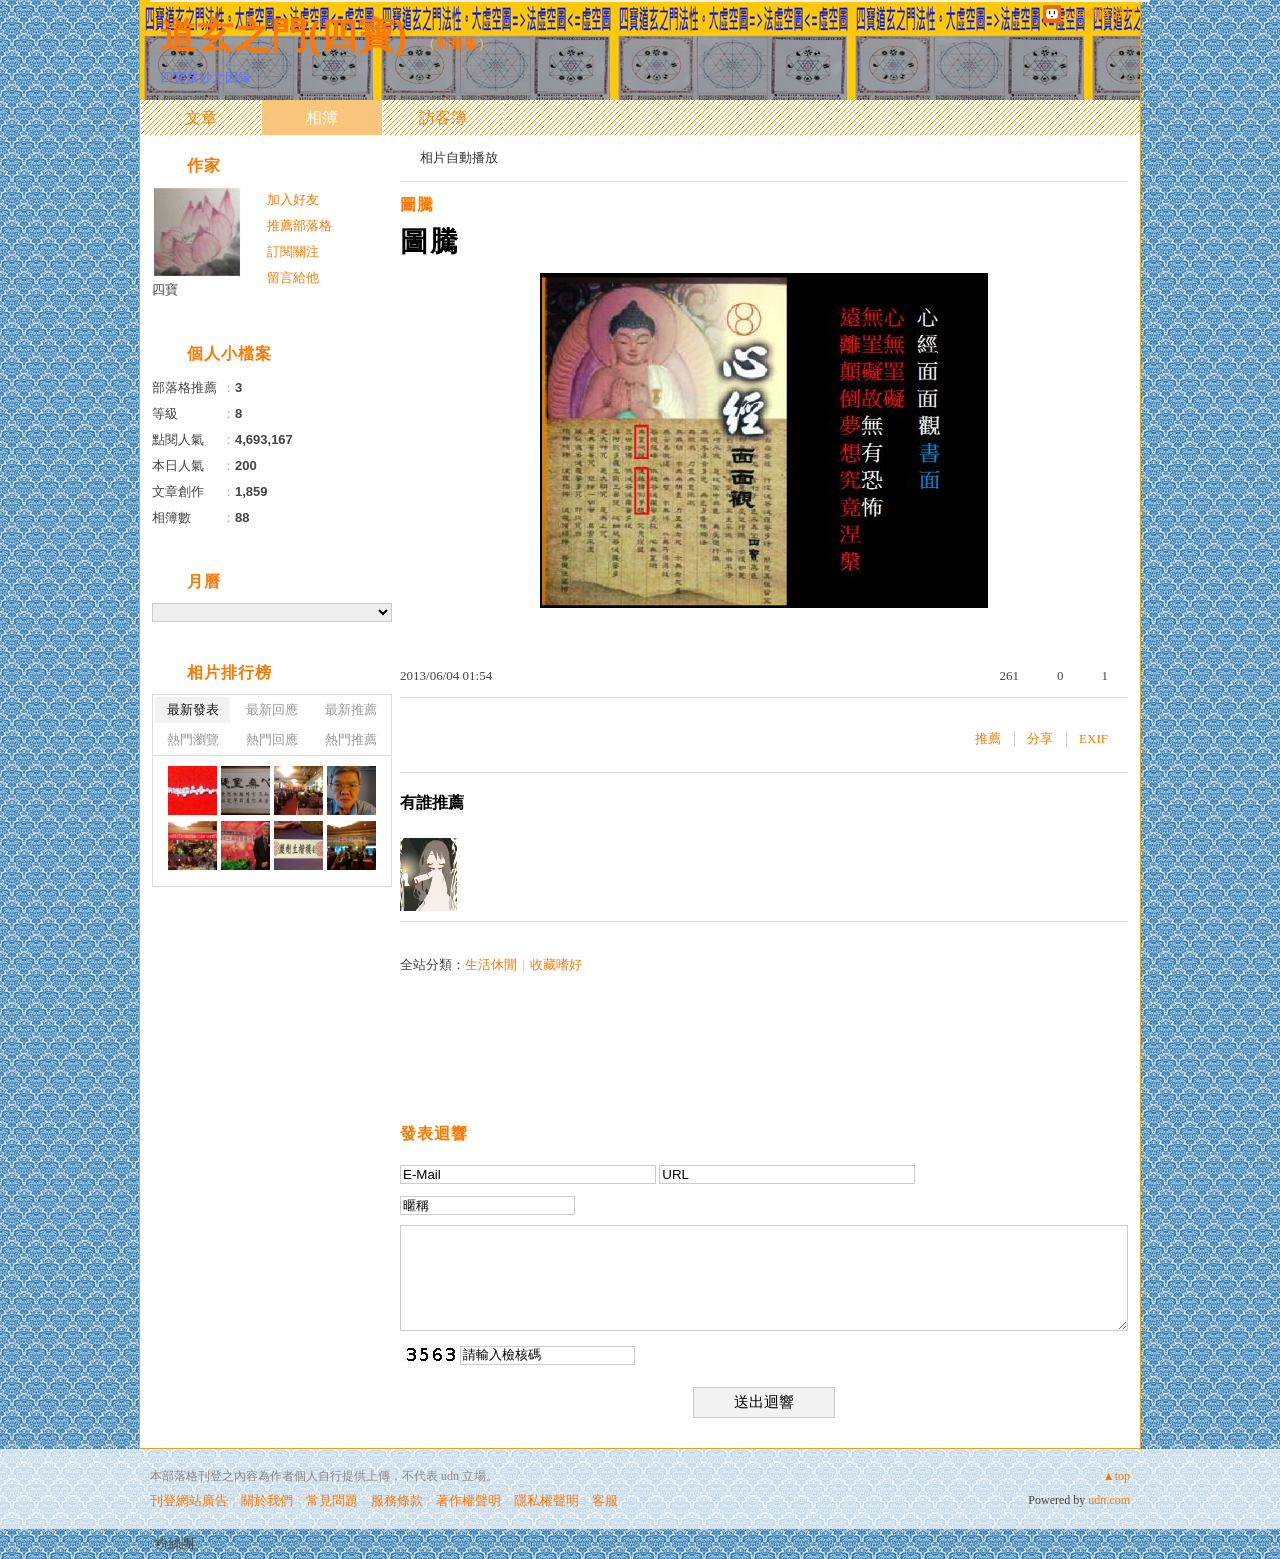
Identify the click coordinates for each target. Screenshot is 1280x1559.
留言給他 (293, 277)
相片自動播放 (459, 157)
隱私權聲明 (546, 1500)
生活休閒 (491, 964)
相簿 (322, 117)
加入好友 (293, 199)
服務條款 (397, 1500)
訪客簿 (443, 117)
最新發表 (193, 709)
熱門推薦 (351, 739)
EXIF (1093, 738)
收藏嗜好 (556, 964)
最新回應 (272, 709)
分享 (1040, 738)
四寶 (165, 289)
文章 (201, 117)
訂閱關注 (293, 251)
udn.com (1109, 1500)
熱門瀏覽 (193, 739)
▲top (1116, 1476)
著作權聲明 (468, 1500)
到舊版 (457, 43)
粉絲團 (174, 1543)
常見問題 (332, 1500)
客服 (605, 1500)
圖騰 (417, 204)
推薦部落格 (299, 225)
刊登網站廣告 (189, 1500)
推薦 (988, 738)
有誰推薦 (432, 802)
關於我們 (267, 1500)
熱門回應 (272, 739)
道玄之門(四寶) (284, 35)
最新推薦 (351, 709)
